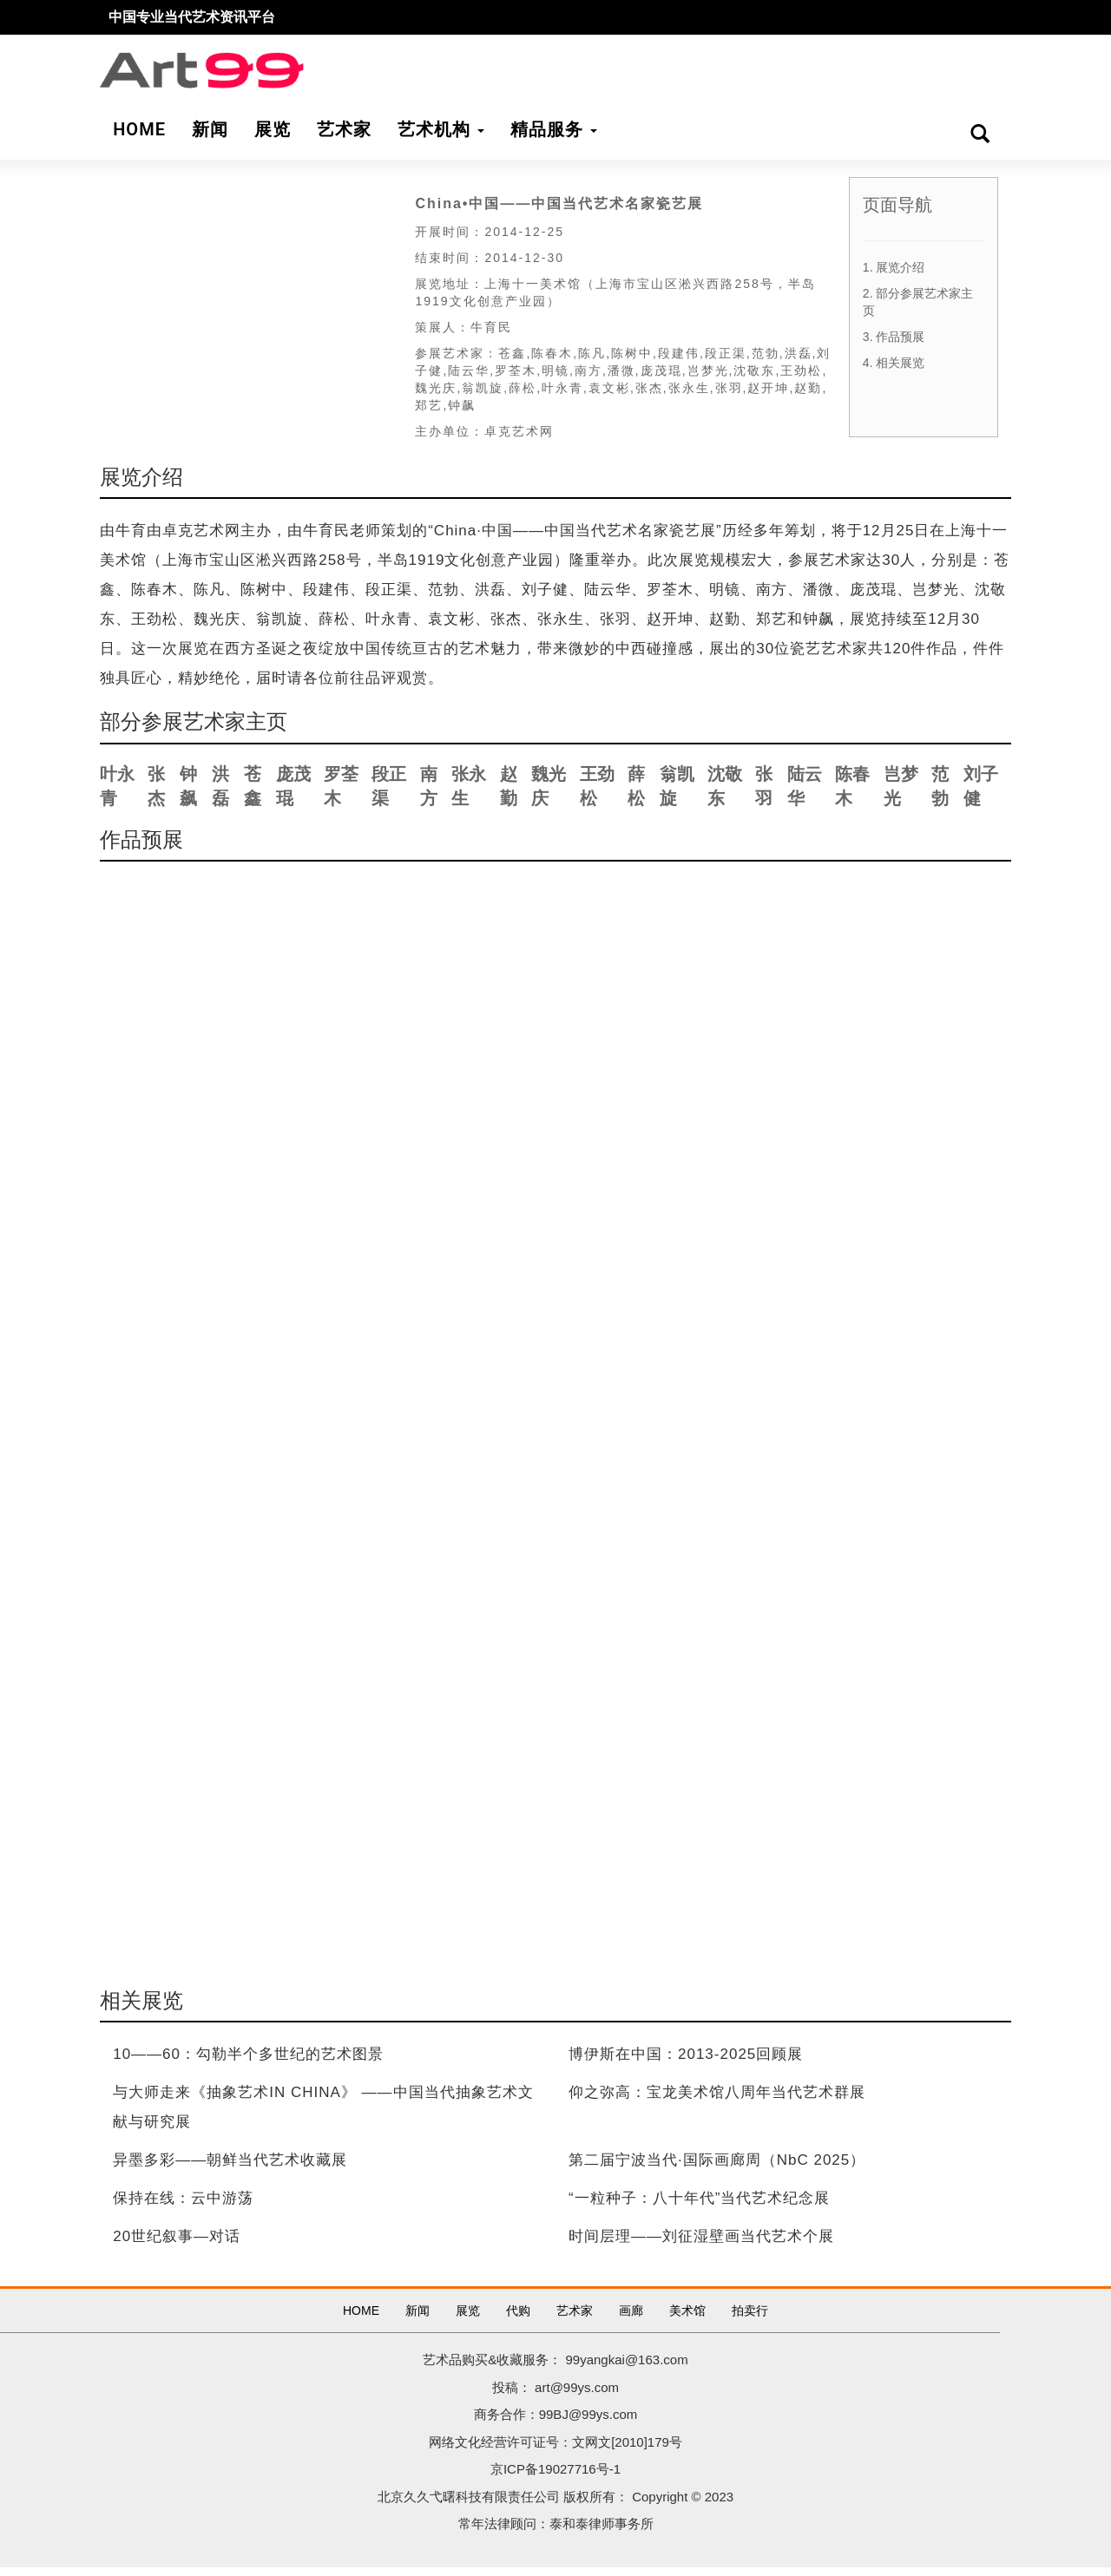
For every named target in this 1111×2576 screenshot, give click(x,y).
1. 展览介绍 (894, 267)
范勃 (940, 786)
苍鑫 (252, 786)
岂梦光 (901, 786)
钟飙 (188, 786)
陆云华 (804, 786)
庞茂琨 (293, 786)
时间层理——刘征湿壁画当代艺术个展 (701, 2236)
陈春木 (852, 786)
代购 (518, 2310)
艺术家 (574, 2310)
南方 (428, 786)
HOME (361, 2310)
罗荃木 (341, 786)
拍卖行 (750, 2310)
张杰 (156, 786)
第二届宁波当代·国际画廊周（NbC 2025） (717, 2160)
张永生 (468, 786)
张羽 (763, 786)
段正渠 (388, 786)
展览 (468, 2310)
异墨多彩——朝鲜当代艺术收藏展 (230, 2160)
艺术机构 (441, 129)
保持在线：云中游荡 (183, 2198)
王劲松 (597, 786)
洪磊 (220, 786)
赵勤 (508, 786)
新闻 (417, 2310)
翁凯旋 (677, 786)
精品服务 (553, 129)
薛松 (636, 786)
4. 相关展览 (894, 363)
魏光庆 (548, 786)
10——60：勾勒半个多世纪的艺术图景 (248, 2054)
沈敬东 (724, 786)
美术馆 (687, 2310)
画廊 (631, 2310)
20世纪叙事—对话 (176, 2236)
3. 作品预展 (894, 337)
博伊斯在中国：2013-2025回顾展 (686, 2054)
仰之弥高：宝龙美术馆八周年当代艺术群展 (717, 2092)
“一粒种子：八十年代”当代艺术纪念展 (699, 2198)
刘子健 (980, 786)
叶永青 (117, 786)
